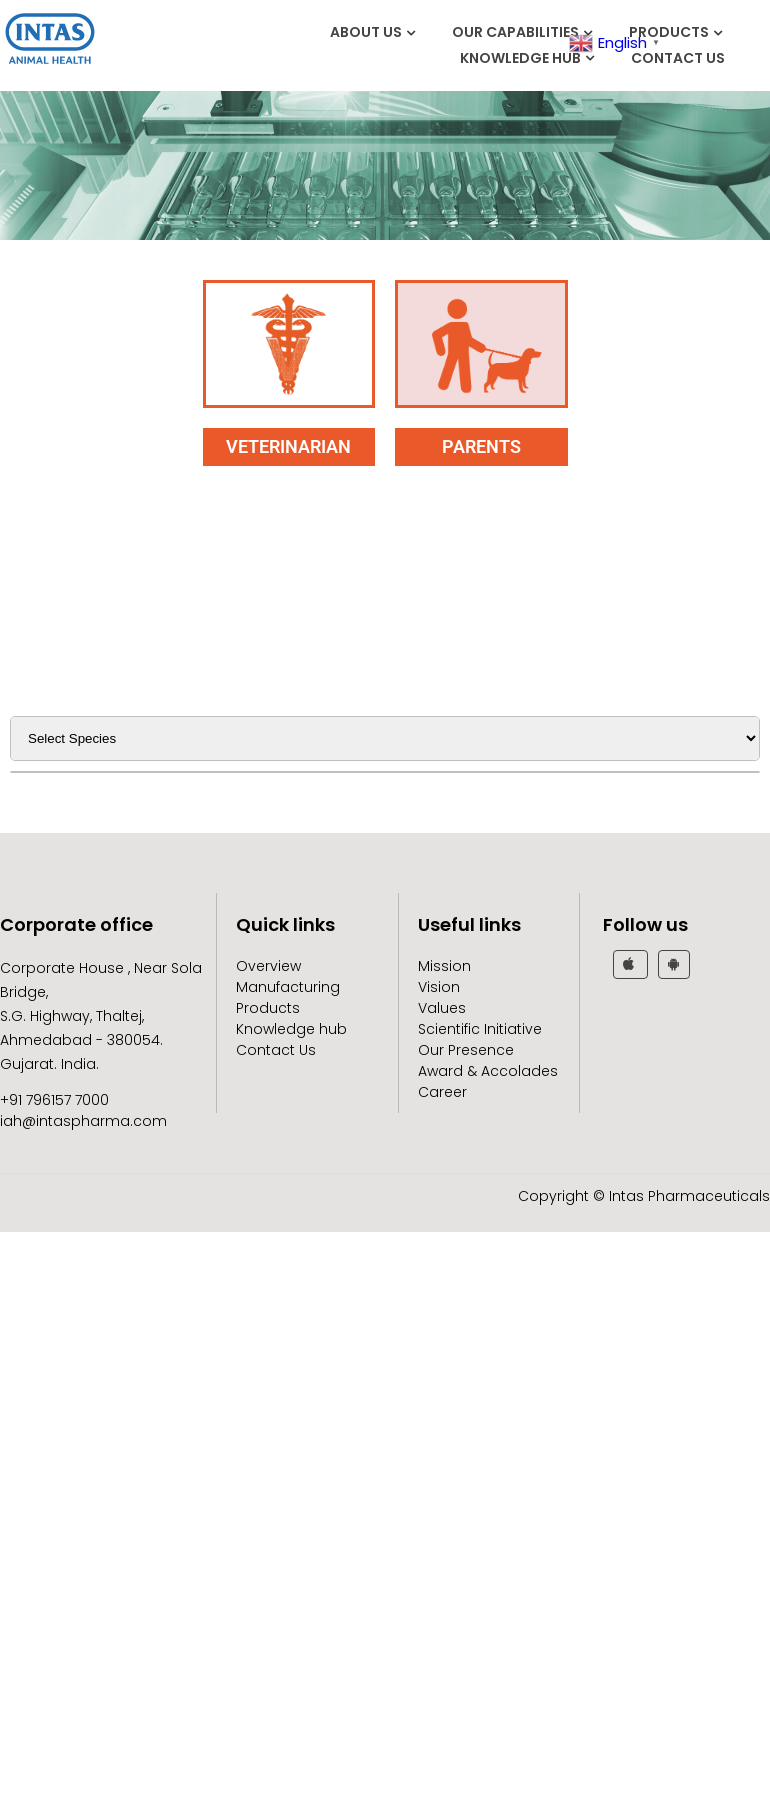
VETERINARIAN (288, 446)
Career (442, 1092)
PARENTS (481, 446)
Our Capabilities (515, 32)
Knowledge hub (520, 58)
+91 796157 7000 (54, 1100)
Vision (439, 987)
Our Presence (466, 1050)
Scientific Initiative (480, 1029)
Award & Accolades (488, 1071)
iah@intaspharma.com (83, 1121)
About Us (366, 32)
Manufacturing (288, 987)
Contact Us (678, 58)
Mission (444, 966)
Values (442, 1008)
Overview (268, 966)
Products (669, 32)
